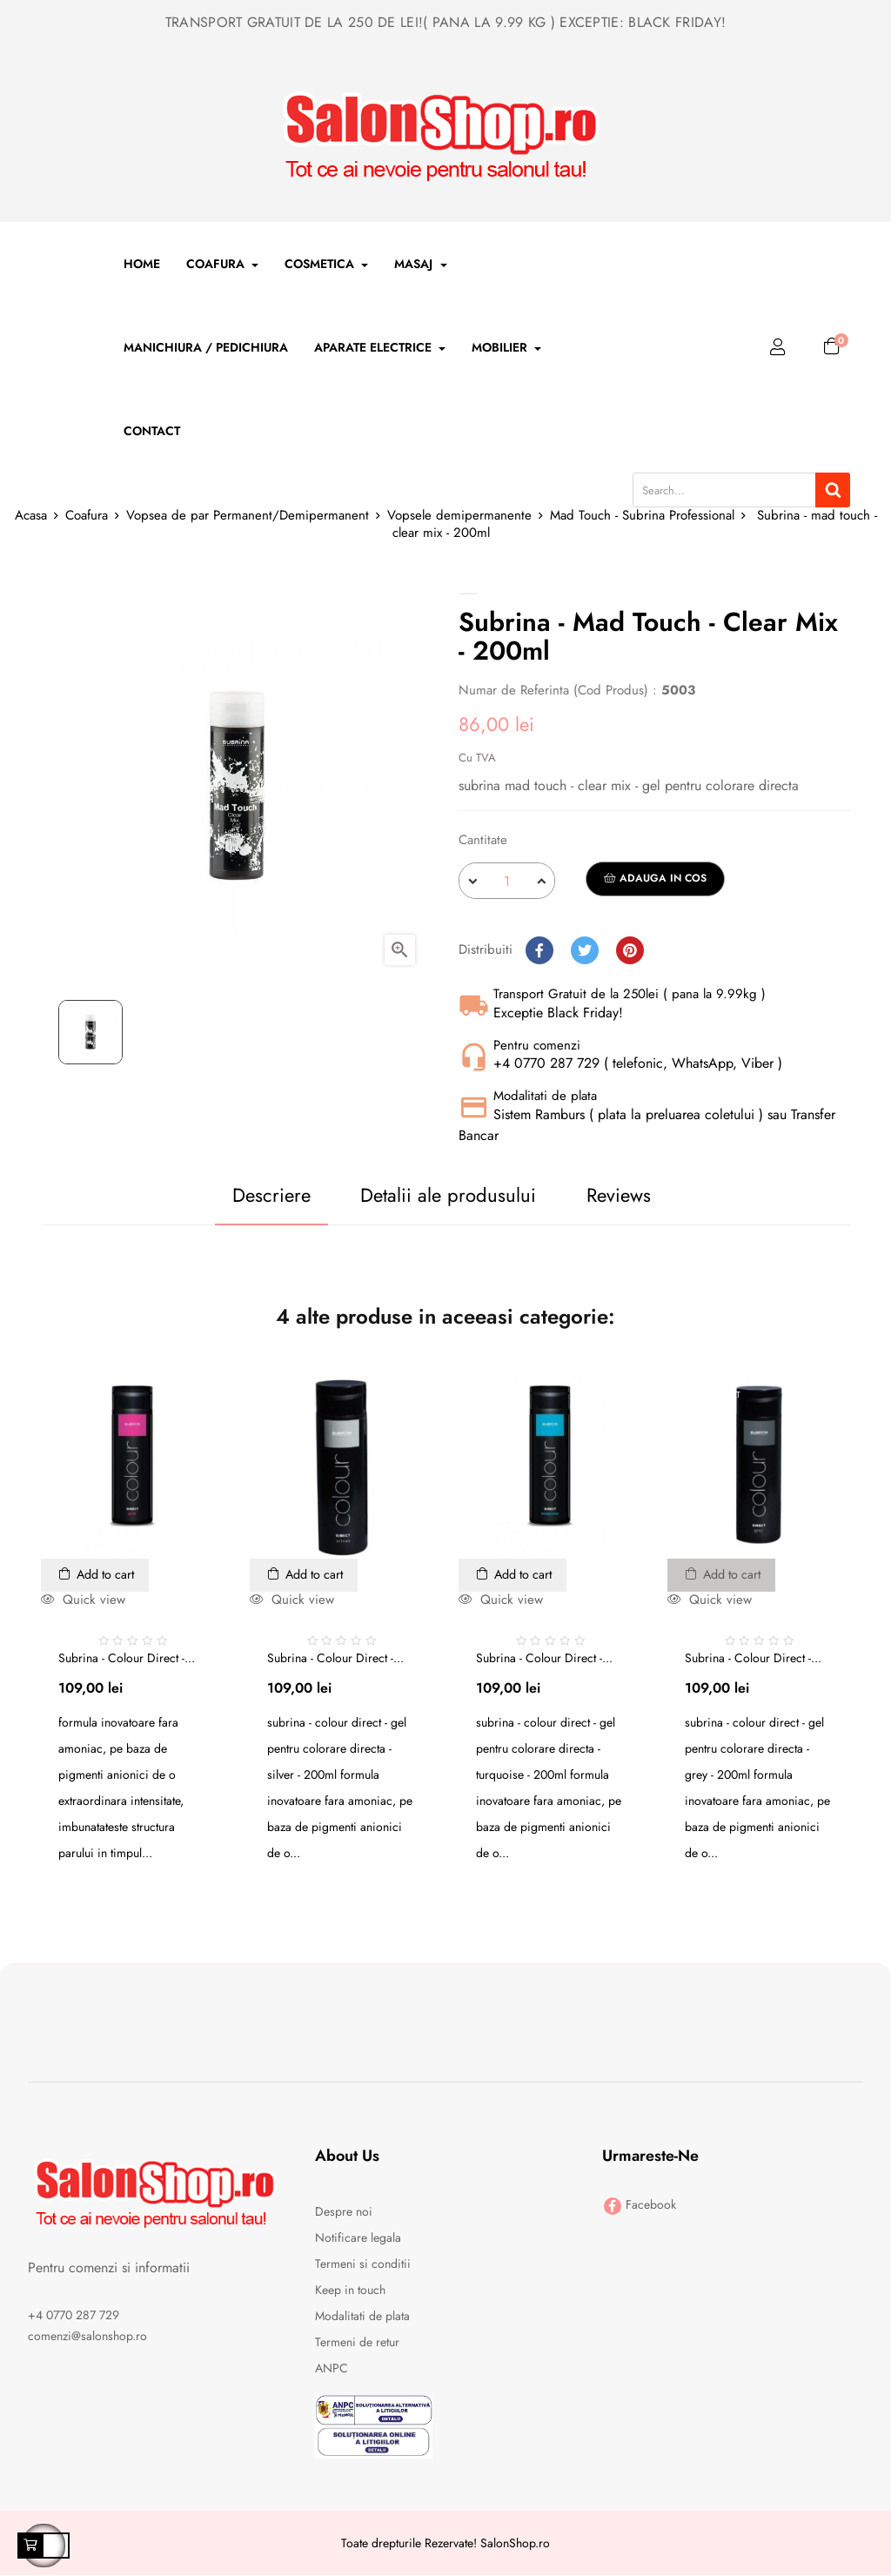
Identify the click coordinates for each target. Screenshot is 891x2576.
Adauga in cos (655, 878)
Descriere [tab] (237, 1195)
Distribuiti (539, 950)
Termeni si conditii (363, 2265)
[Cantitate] (507, 880)
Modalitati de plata (362, 2317)
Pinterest (630, 950)
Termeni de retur (357, 2343)
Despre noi (343, 2213)
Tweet (585, 950)
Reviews (630, 1195)
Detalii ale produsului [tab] (438, 1195)
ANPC (331, 2369)
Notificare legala (358, 2239)
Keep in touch (350, 2291)
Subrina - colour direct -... (126, 1659)
